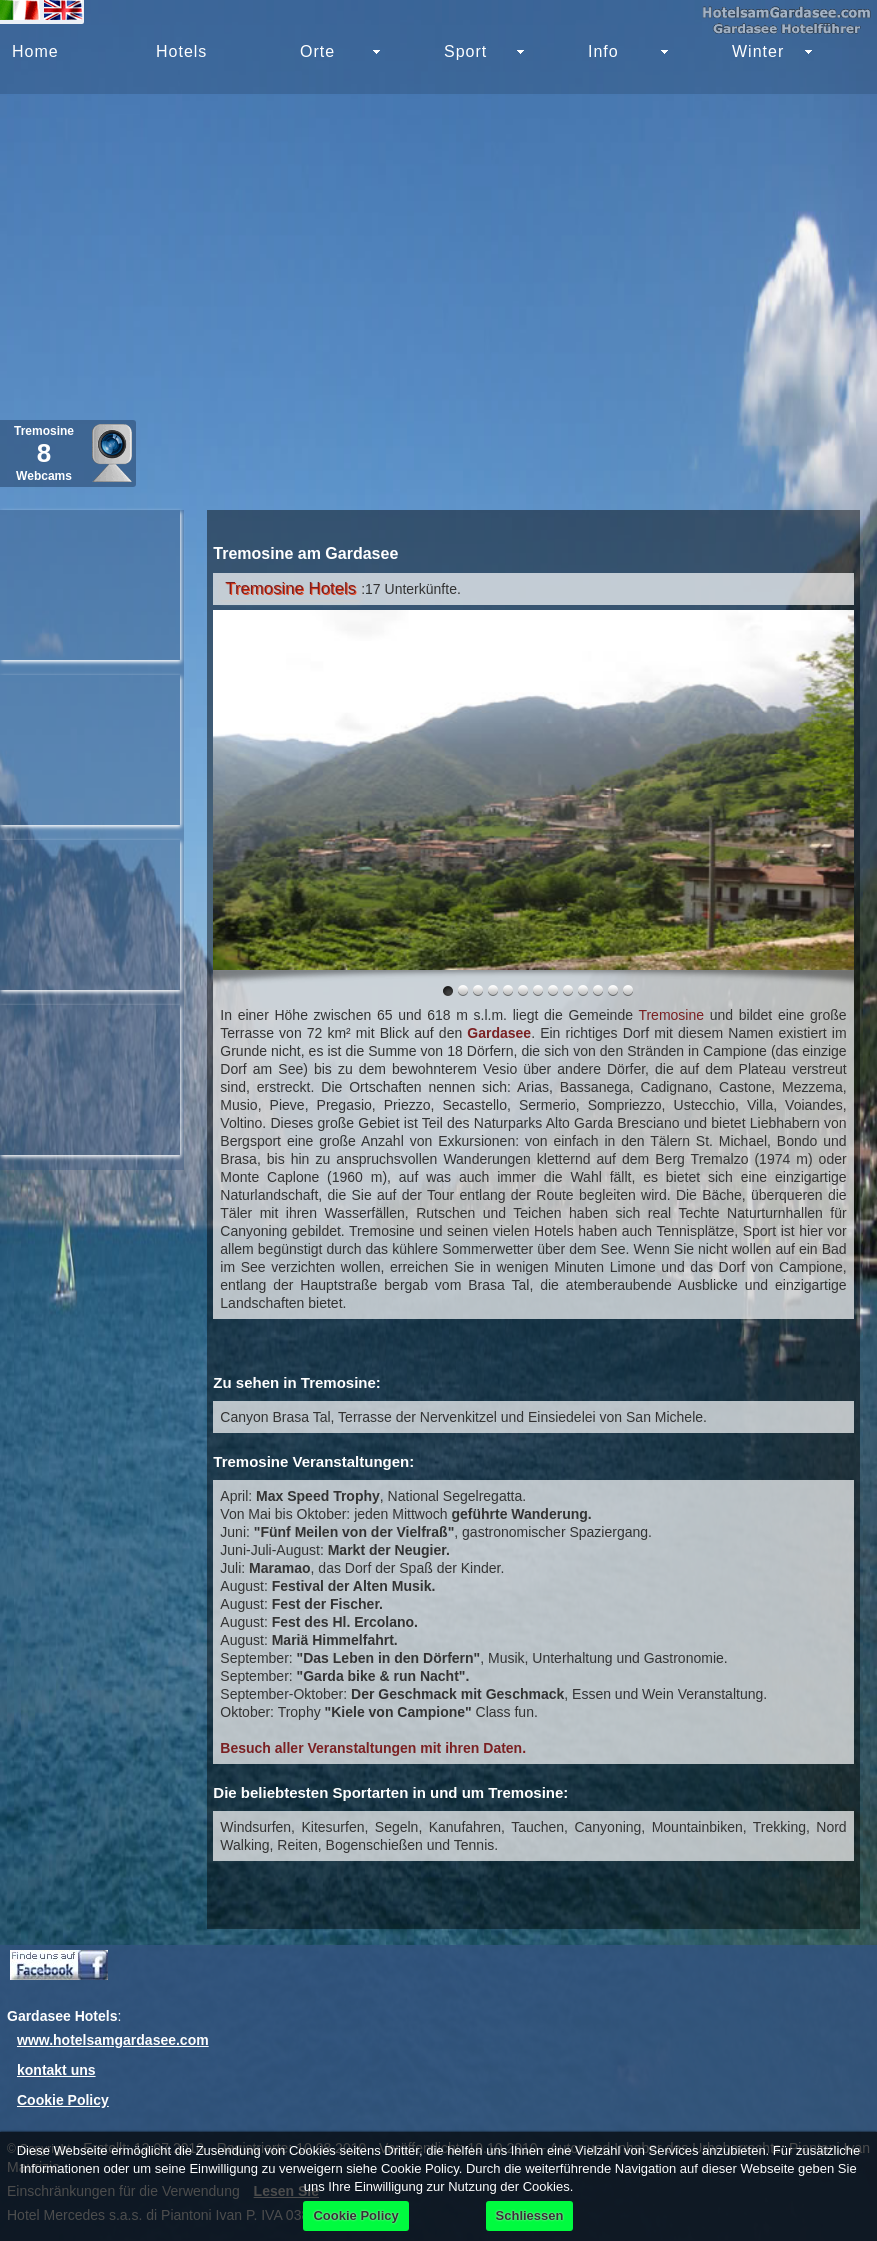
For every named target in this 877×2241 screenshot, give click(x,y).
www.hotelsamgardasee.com (113, 2040)
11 (613, 990)
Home (35, 51)
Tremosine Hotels (290, 588)
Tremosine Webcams (44, 453)
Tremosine (671, 1015)
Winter (758, 51)
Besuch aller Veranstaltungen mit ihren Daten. (373, 1748)
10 (598, 990)
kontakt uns (56, 2070)
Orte (317, 51)
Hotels (181, 51)
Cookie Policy (63, 2100)
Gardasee (499, 1033)
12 (628, 990)
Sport (465, 51)
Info (603, 51)
